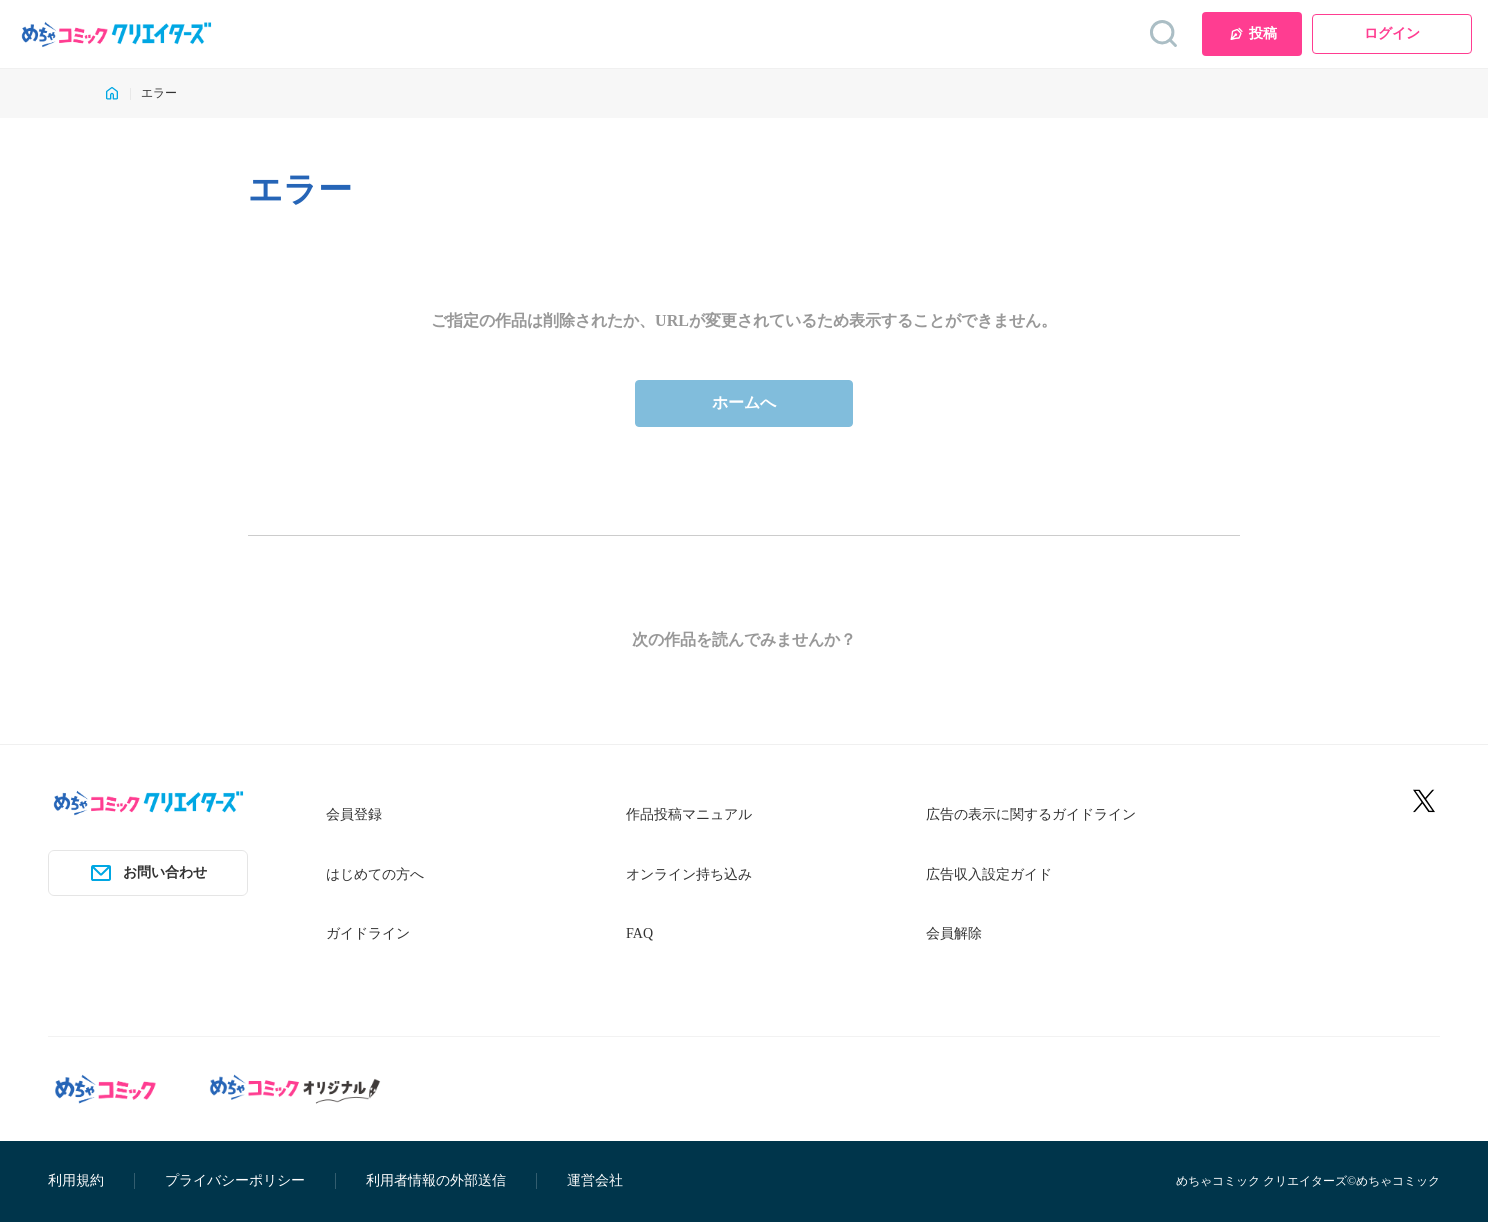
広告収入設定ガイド (989, 874)
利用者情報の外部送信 (436, 1180)
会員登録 (354, 814)
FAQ (639, 933)
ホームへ (744, 402)
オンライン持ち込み (689, 874)
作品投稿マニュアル (689, 814)
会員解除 (954, 933)
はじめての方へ (375, 874)
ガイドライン (368, 933)
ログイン (1392, 33)
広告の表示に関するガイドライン (1031, 814)
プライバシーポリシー (235, 1180)
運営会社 (595, 1180)
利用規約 (76, 1180)
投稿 (1252, 34)
